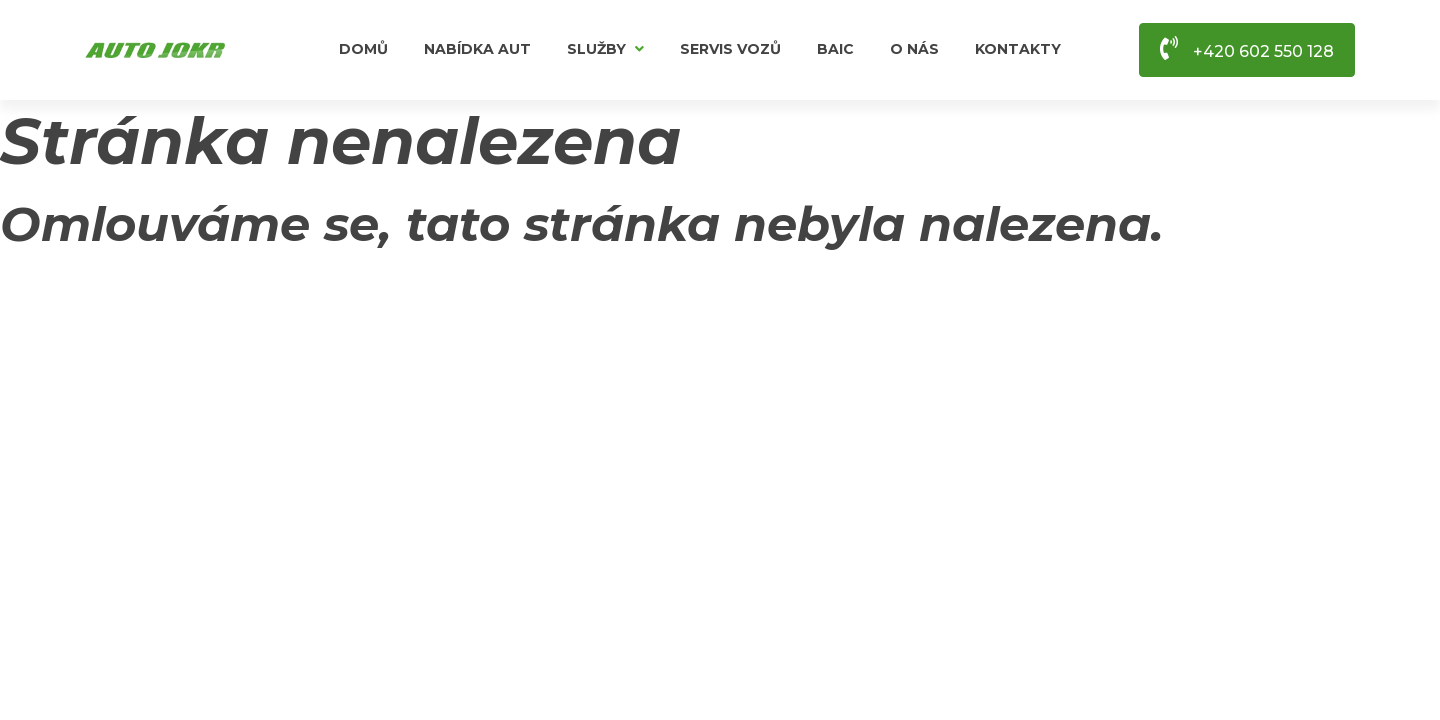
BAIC (835, 49)
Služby (605, 49)
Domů (363, 49)
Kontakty (1018, 49)
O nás (914, 49)
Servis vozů (730, 49)
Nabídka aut (477, 49)
